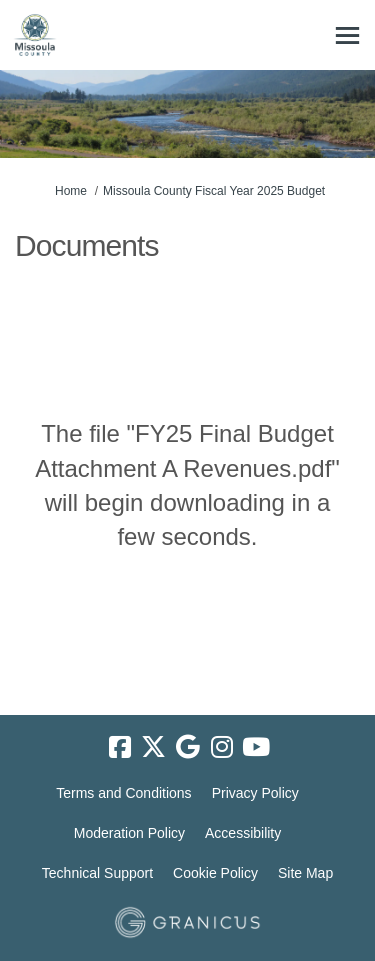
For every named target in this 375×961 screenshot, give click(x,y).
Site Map (305, 873)
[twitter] (154, 747)
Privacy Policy (255, 793)
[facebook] (120, 747)
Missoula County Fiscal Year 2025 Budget (214, 191)
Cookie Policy (215, 873)
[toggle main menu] (347, 35)
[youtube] (256, 747)
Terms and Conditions (123, 793)
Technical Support (97, 873)
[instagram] (222, 747)
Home (71, 191)
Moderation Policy (129, 833)
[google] (188, 747)
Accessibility (243, 833)
